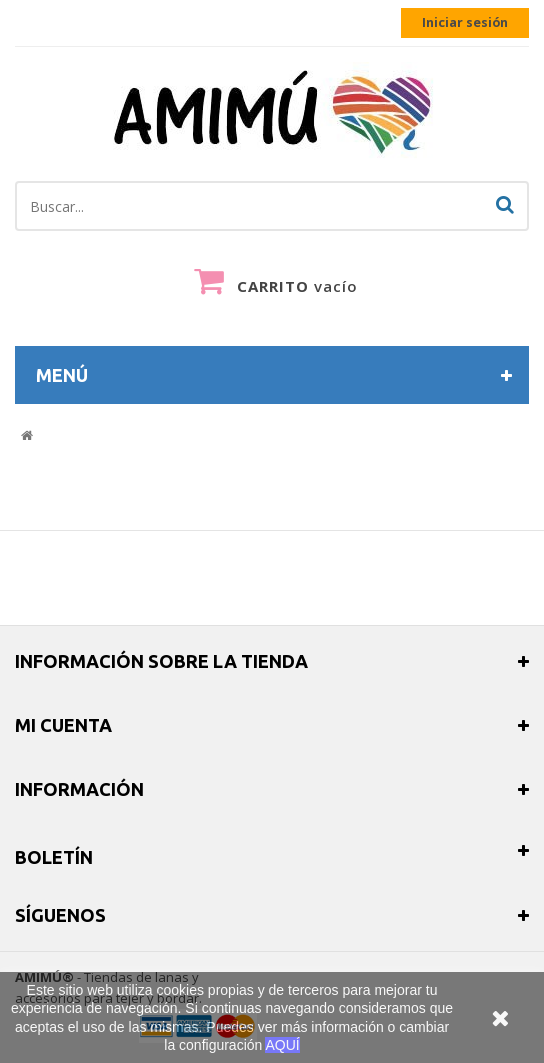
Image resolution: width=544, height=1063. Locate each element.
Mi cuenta (63, 725)
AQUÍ (282, 1045)
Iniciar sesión (465, 22)
